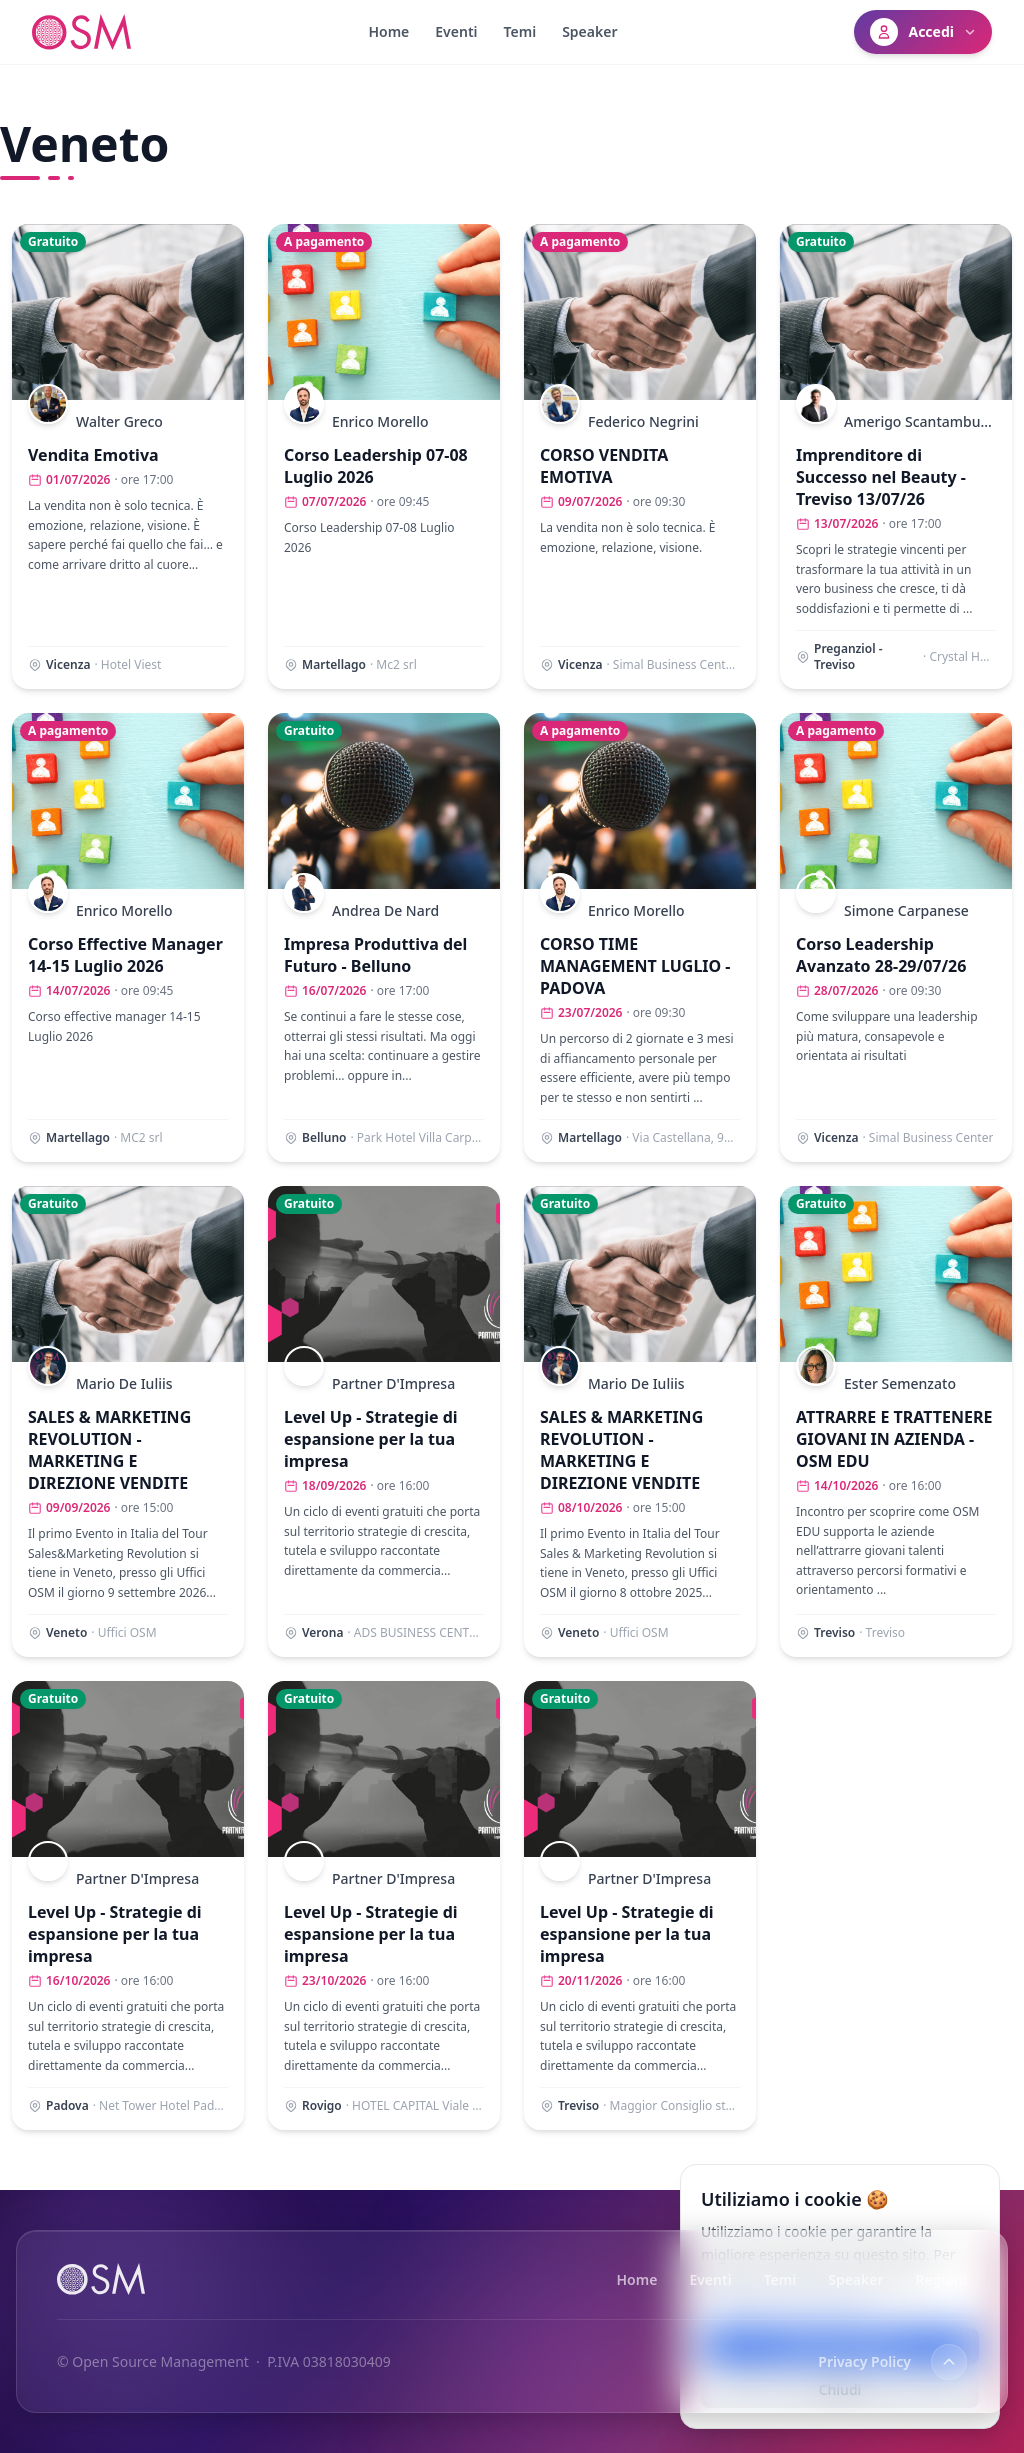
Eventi (456, 31)
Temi (520, 31)
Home (388, 31)
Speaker (589, 31)
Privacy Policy (864, 2362)
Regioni (941, 2279)
